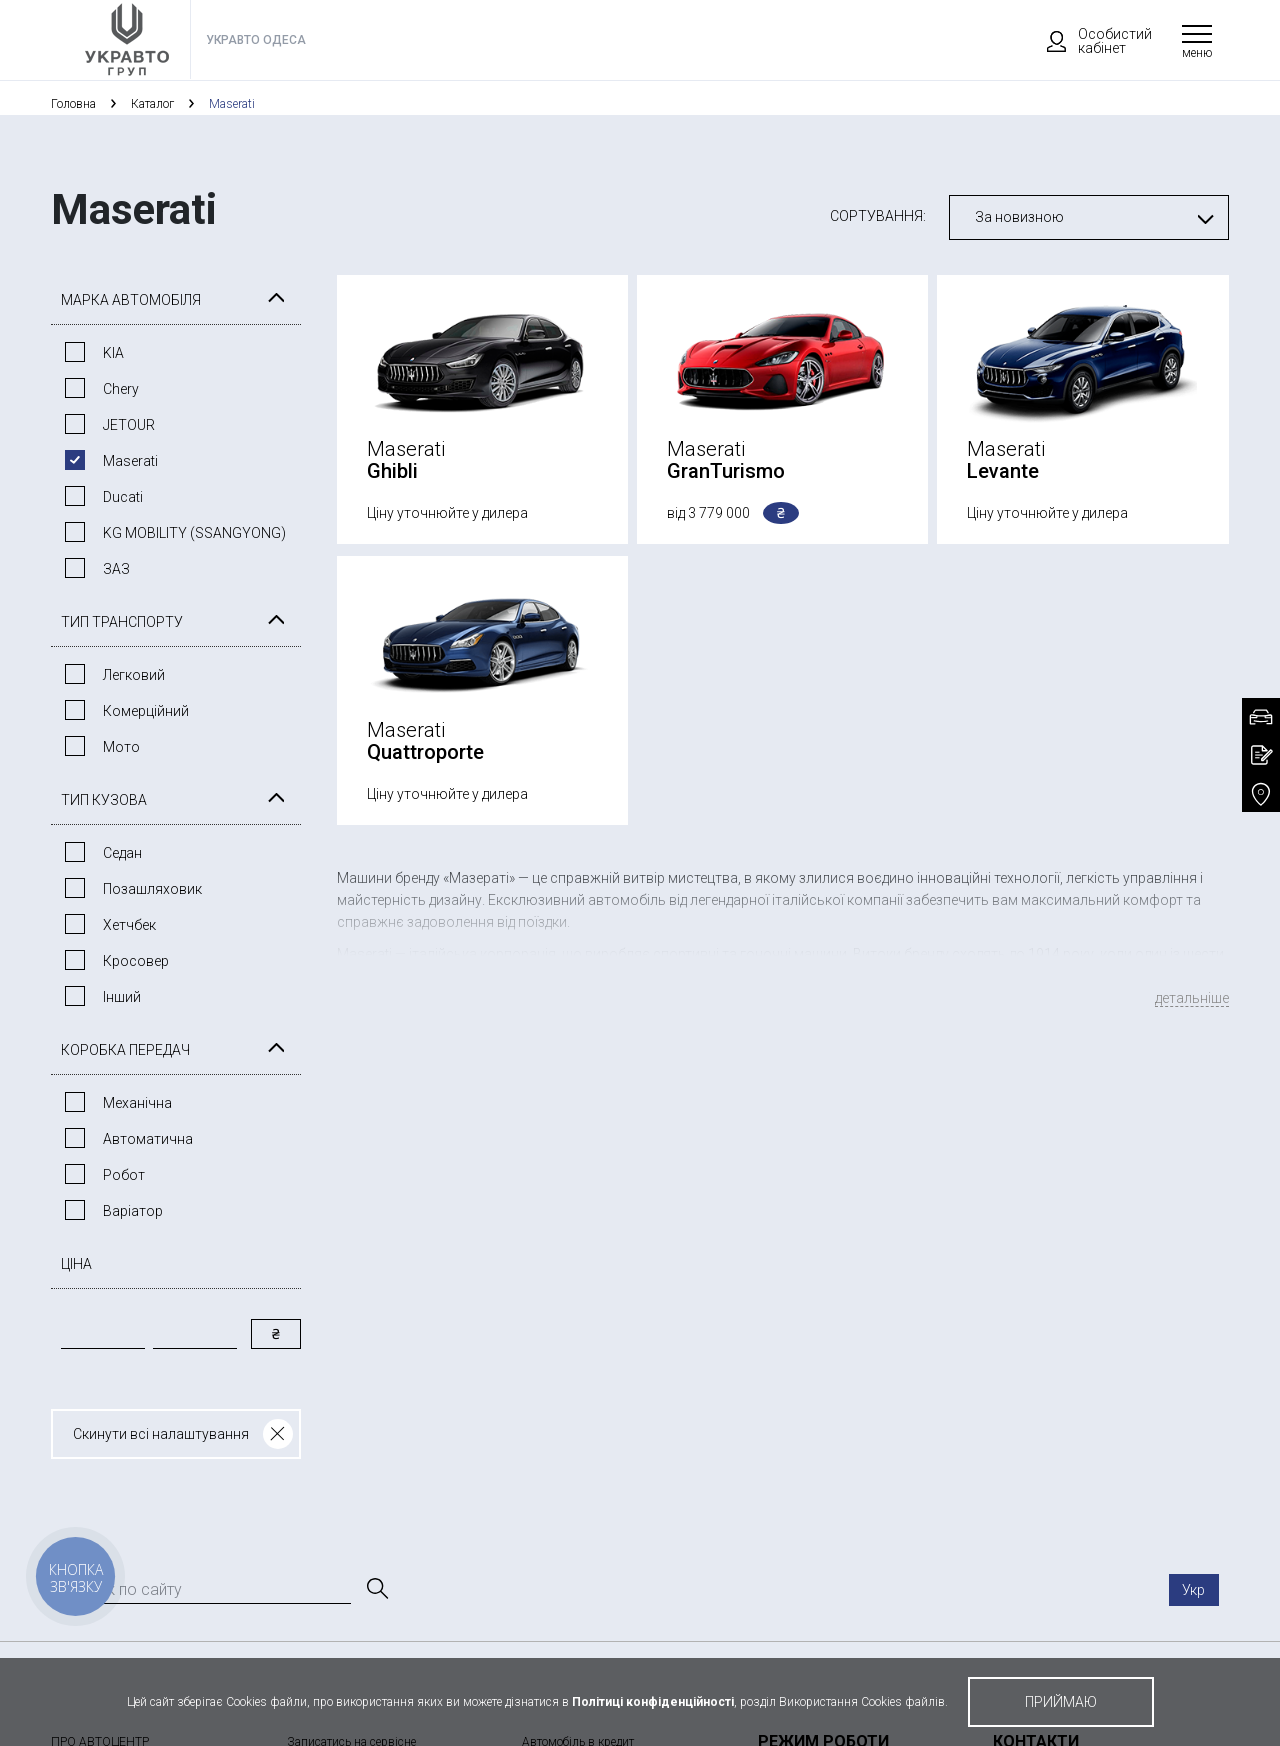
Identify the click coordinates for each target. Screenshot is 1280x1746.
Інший (122, 997)
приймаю (1061, 1702)
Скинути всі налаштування (161, 1434)
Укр (1193, 1590)
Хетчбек (129, 925)
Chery (121, 389)
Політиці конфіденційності (653, 1702)
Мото (121, 747)
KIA (113, 353)
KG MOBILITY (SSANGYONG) (194, 533)
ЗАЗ (116, 569)
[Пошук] (376, 1589)
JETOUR (129, 425)
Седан (122, 853)
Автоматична (148, 1139)
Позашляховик (152, 889)
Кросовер (136, 961)
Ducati (123, 497)
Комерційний (146, 711)
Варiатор (133, 1211)
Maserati (130, 461)
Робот (124, 1175)
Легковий (134, 675)
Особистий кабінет (1090, 41)
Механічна (137, 1103)
